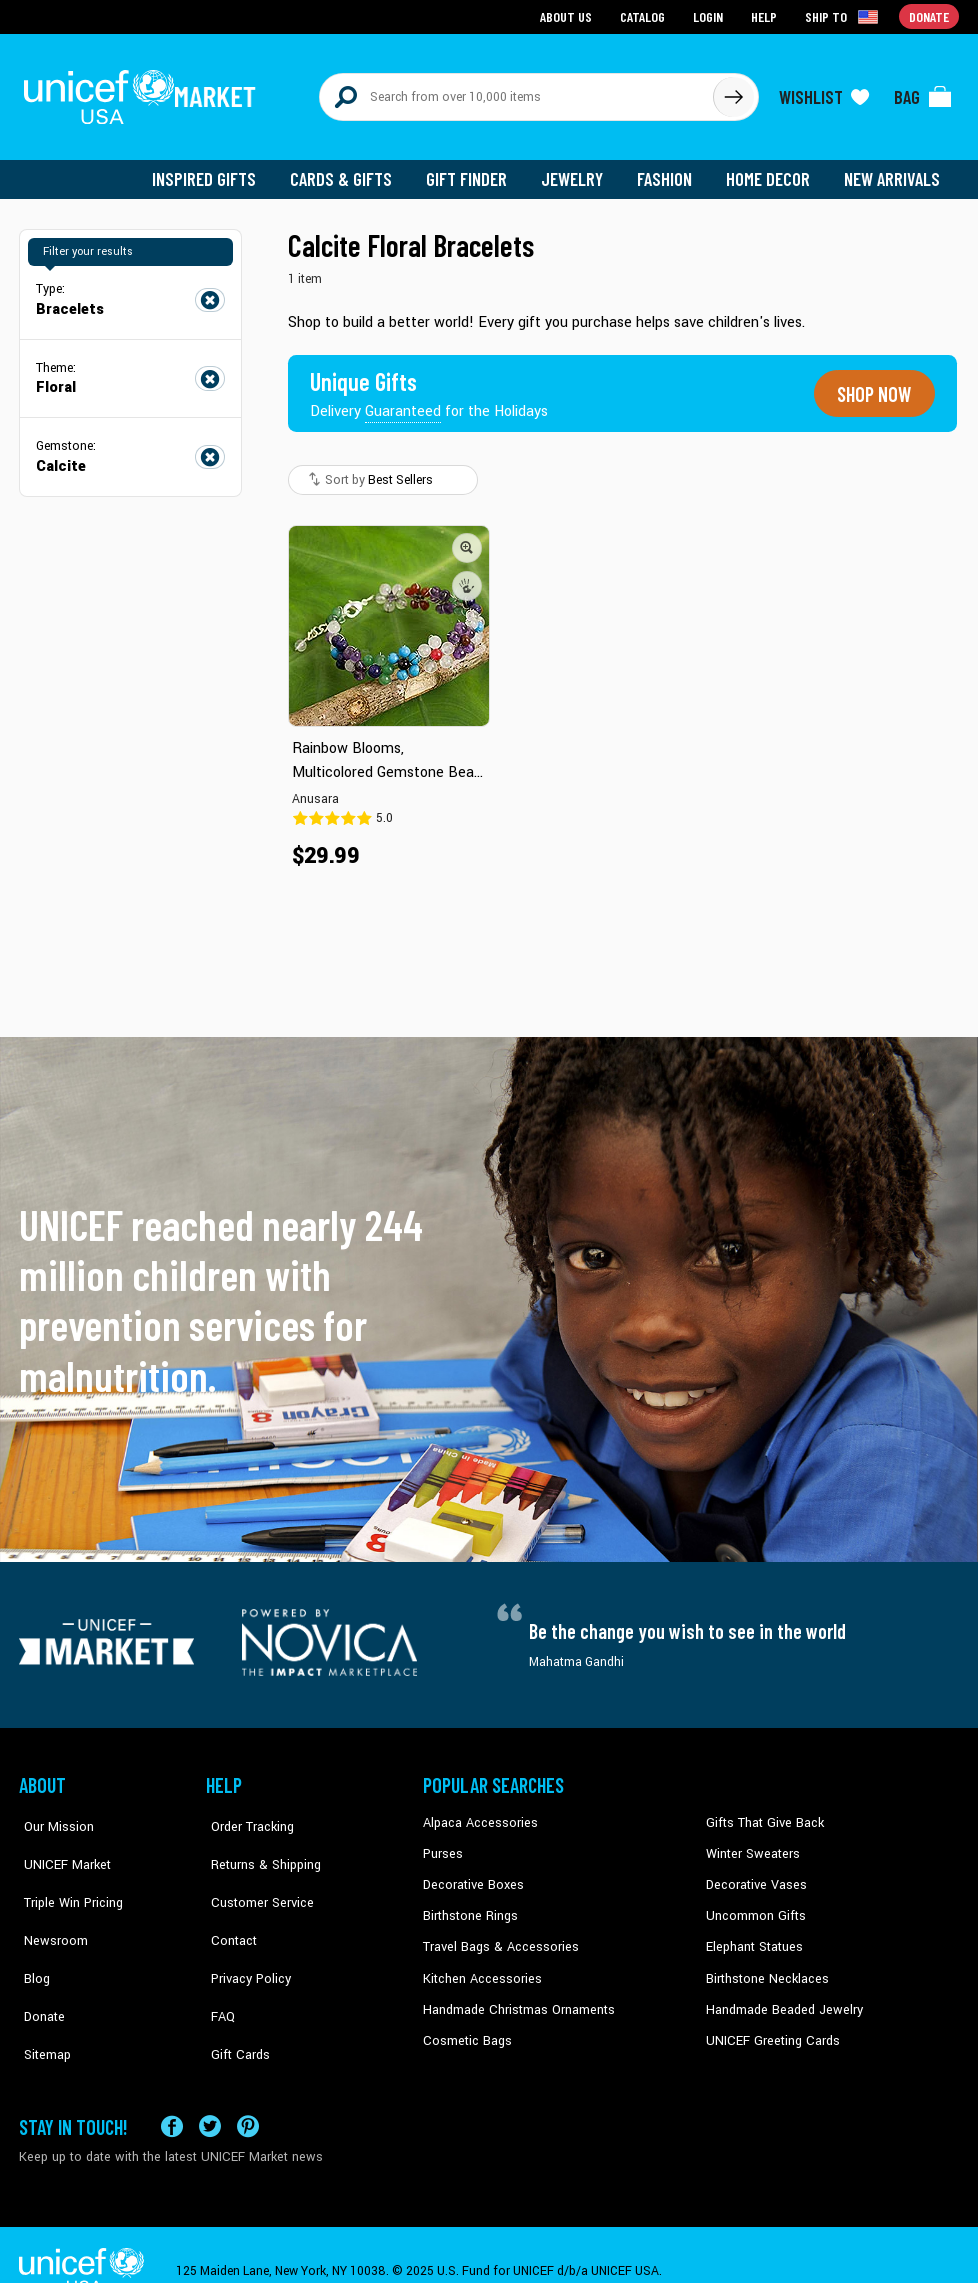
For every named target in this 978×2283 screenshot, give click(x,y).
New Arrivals (893, 170)
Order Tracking (246, 1813)
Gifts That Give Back (761, 1813)
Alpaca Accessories (477, 1813)
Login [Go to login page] (710, 15)
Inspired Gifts (218, 170)
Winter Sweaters (750, 1843)
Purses (442, 1843)
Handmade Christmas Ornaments (516, 1995)
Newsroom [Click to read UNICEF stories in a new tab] (49, 1904)
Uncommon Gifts (754, 1904)
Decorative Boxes (471, 1873)
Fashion (670, 170)
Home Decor (771, 170)
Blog (32, 1934)
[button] (467, 537)
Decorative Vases (754, 1873)
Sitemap (42, 1995)
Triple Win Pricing (66, 1873)
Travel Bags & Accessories (496, 1934)
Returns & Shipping (259, 1843)
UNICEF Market (59, 1843)
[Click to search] (733, 92)
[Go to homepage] (144, 92)
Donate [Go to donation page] (929, 15)
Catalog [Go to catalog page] (645, 15)
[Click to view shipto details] (844, 16)
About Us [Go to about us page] (569, 15)
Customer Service (254, 1873)
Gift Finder (475, 170)
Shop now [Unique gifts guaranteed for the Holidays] (871, 384)
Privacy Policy (244, 1934)
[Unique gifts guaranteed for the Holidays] (431, 384)
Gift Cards (234, 1995)
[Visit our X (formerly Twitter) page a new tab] (210, 2092)
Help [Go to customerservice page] (766, 15)
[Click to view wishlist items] (824, 92)
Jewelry (579, 170)
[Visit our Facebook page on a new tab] (172, 2092)
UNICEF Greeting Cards (768, 2025)
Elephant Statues (753, 1934)
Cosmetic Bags (465, 2025)
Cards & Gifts (352, 170)
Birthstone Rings (469, 1904)
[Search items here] (516, 92)
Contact (228, 1904)
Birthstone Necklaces (764, 1965)
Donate (39, 1965)
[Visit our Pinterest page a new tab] (248, 2092)
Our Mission (53, 1813)
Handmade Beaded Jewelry (780, 1995)
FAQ (218, 1965)
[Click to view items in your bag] (923, 92)
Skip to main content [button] (489, 0)
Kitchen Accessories (479, 1965)
